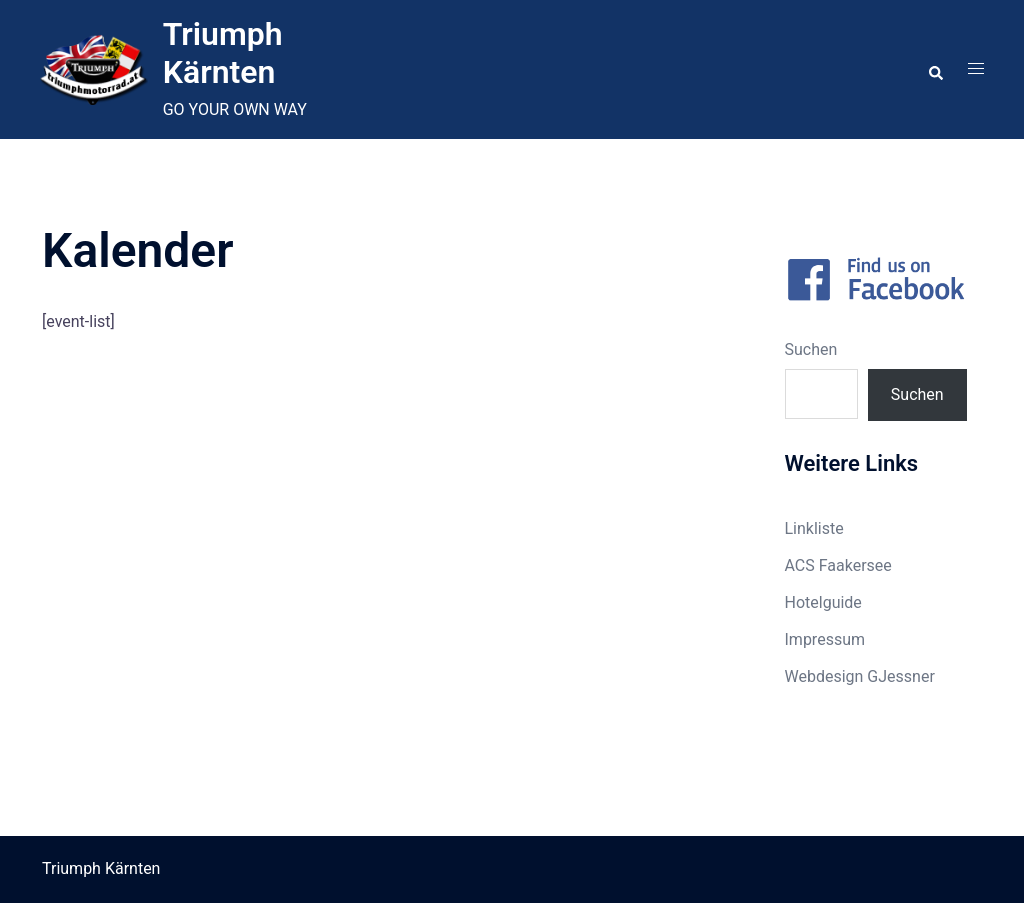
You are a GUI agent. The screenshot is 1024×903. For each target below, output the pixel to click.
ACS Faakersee (838, 565)
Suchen (811, 349)
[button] (935, 69)
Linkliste (814, 528)
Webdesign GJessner (860, 676)
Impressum (825, 639)
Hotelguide (823, 602)
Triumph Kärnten (223, 53)
